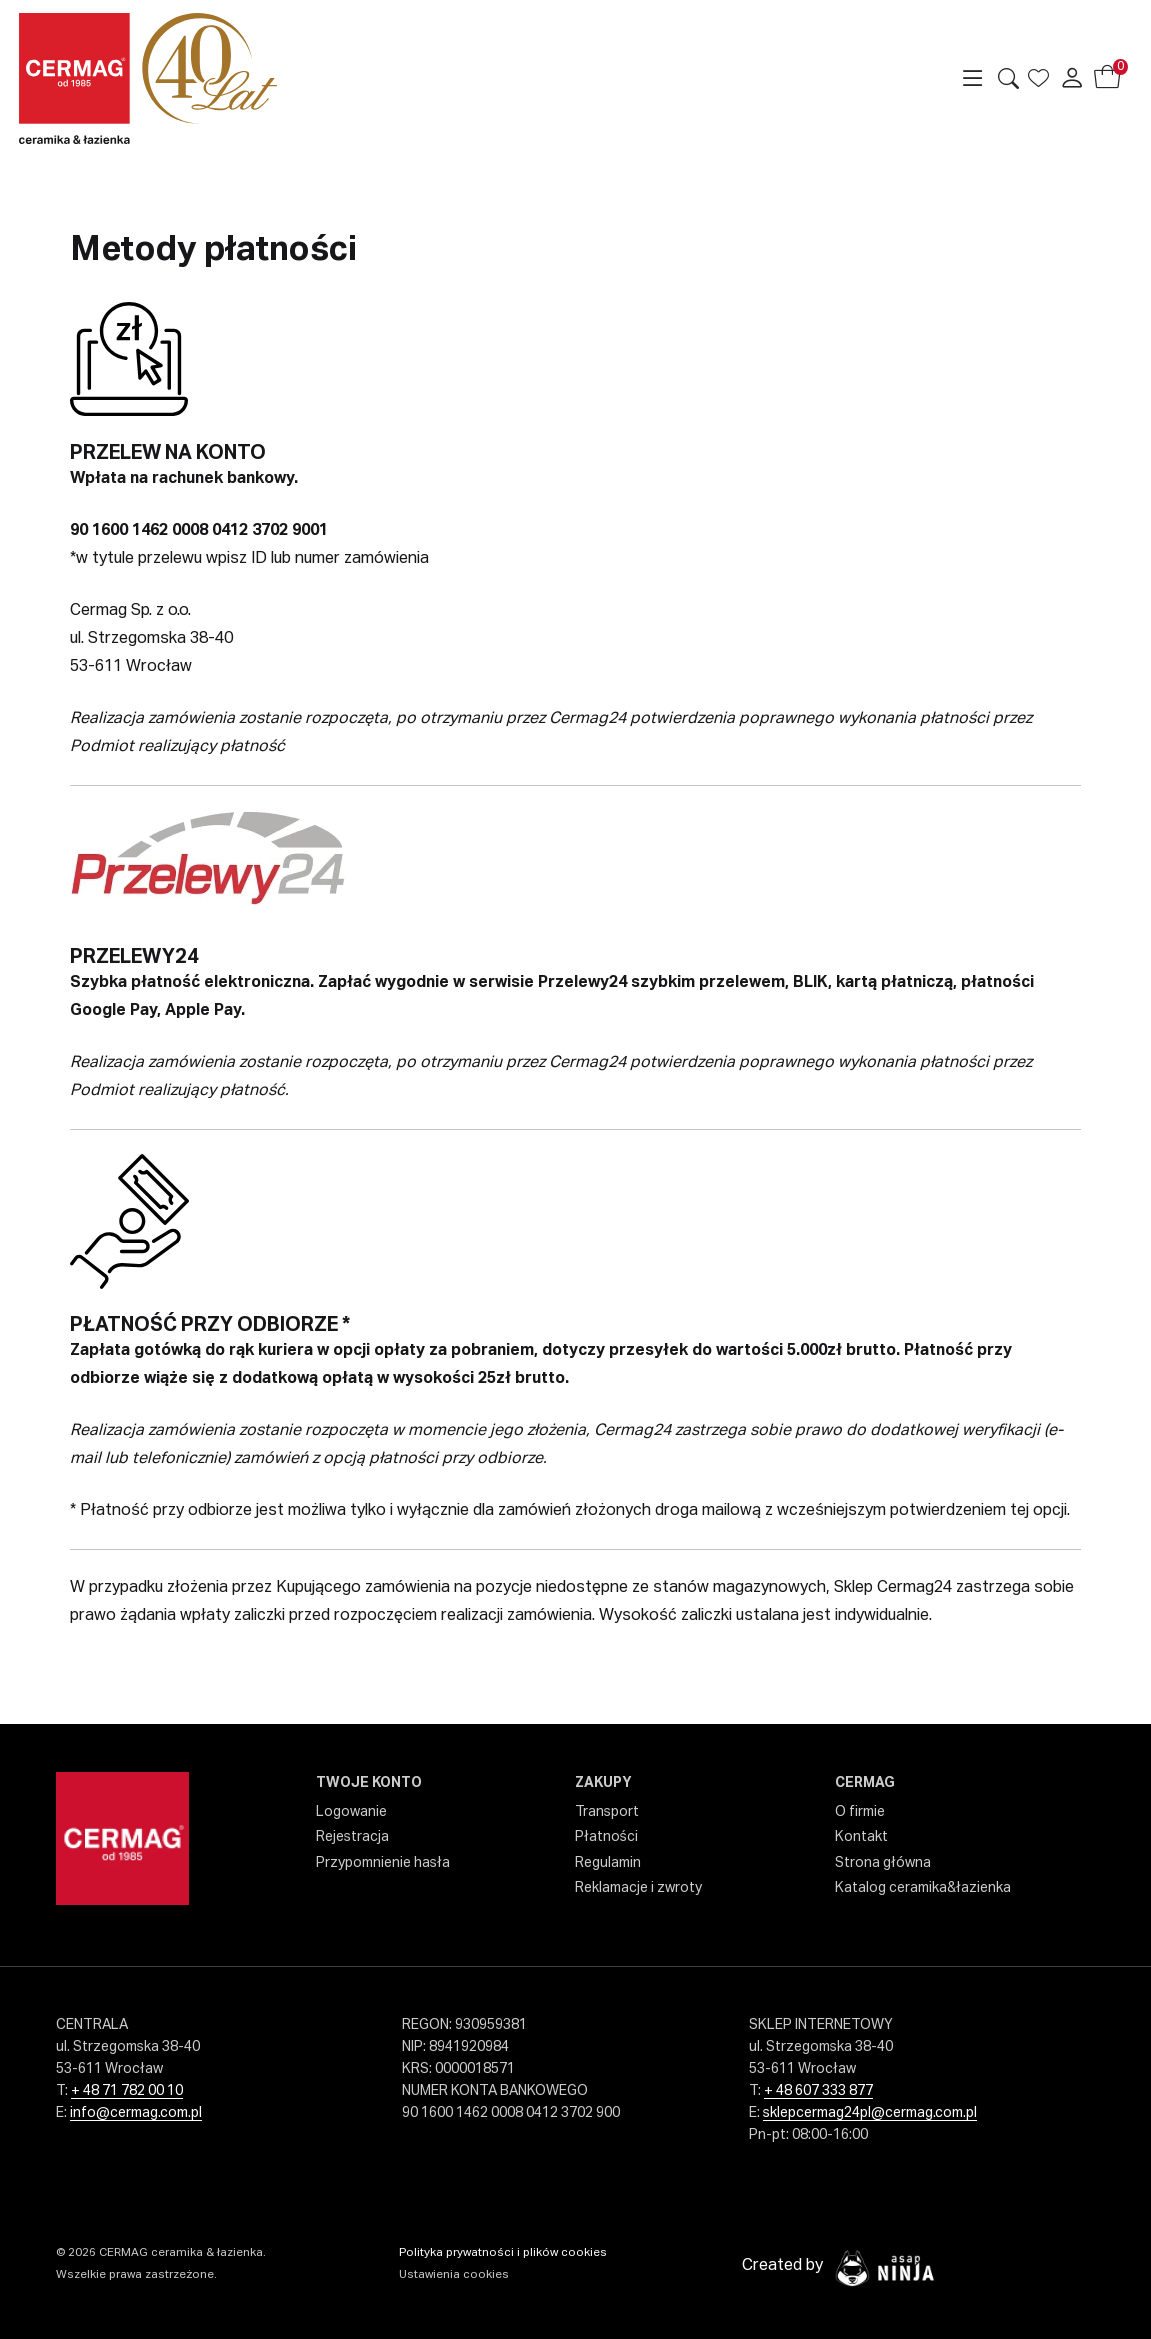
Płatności (606, 1837)
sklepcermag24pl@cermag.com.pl (870, 2113)
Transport (607, 1812)
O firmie (860, 1812)
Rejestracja (352, 1837)
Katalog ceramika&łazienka (923, 1888)
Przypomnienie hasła (383, 1863)
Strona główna (883, 1863)
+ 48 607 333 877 (818, 2091)
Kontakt (861, 1837)
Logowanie (351, 1812)
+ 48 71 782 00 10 (127, 2091)
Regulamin (608, 1863)
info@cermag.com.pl (136, 2113)
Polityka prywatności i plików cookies (503, 2253)
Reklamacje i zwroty (638, 1888)
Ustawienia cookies (454, 2275)
